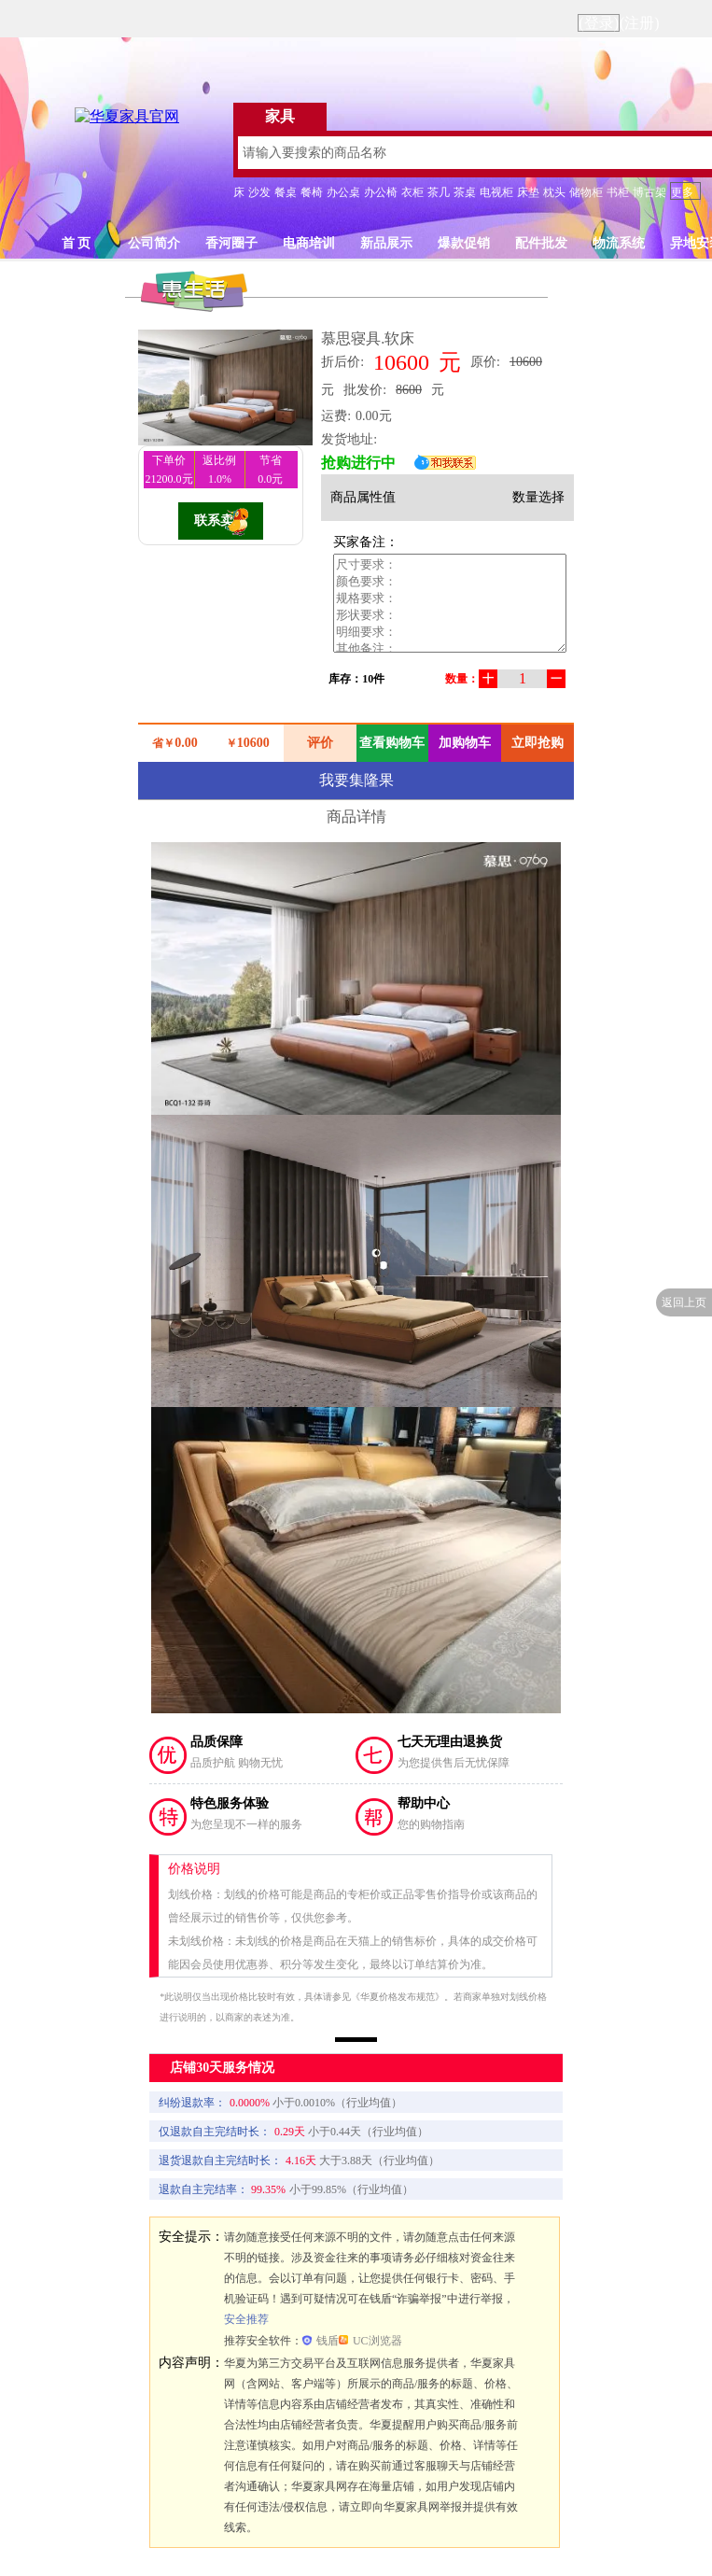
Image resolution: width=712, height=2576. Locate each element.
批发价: (364, 390)
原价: (485, 362)
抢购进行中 (358, 463)
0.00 (186, 743)
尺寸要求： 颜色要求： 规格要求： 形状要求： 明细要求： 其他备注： (449, 603)
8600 (409, 390)
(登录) (599, 23)
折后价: (342, 362)
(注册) (640, 23)
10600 (401, 362)
